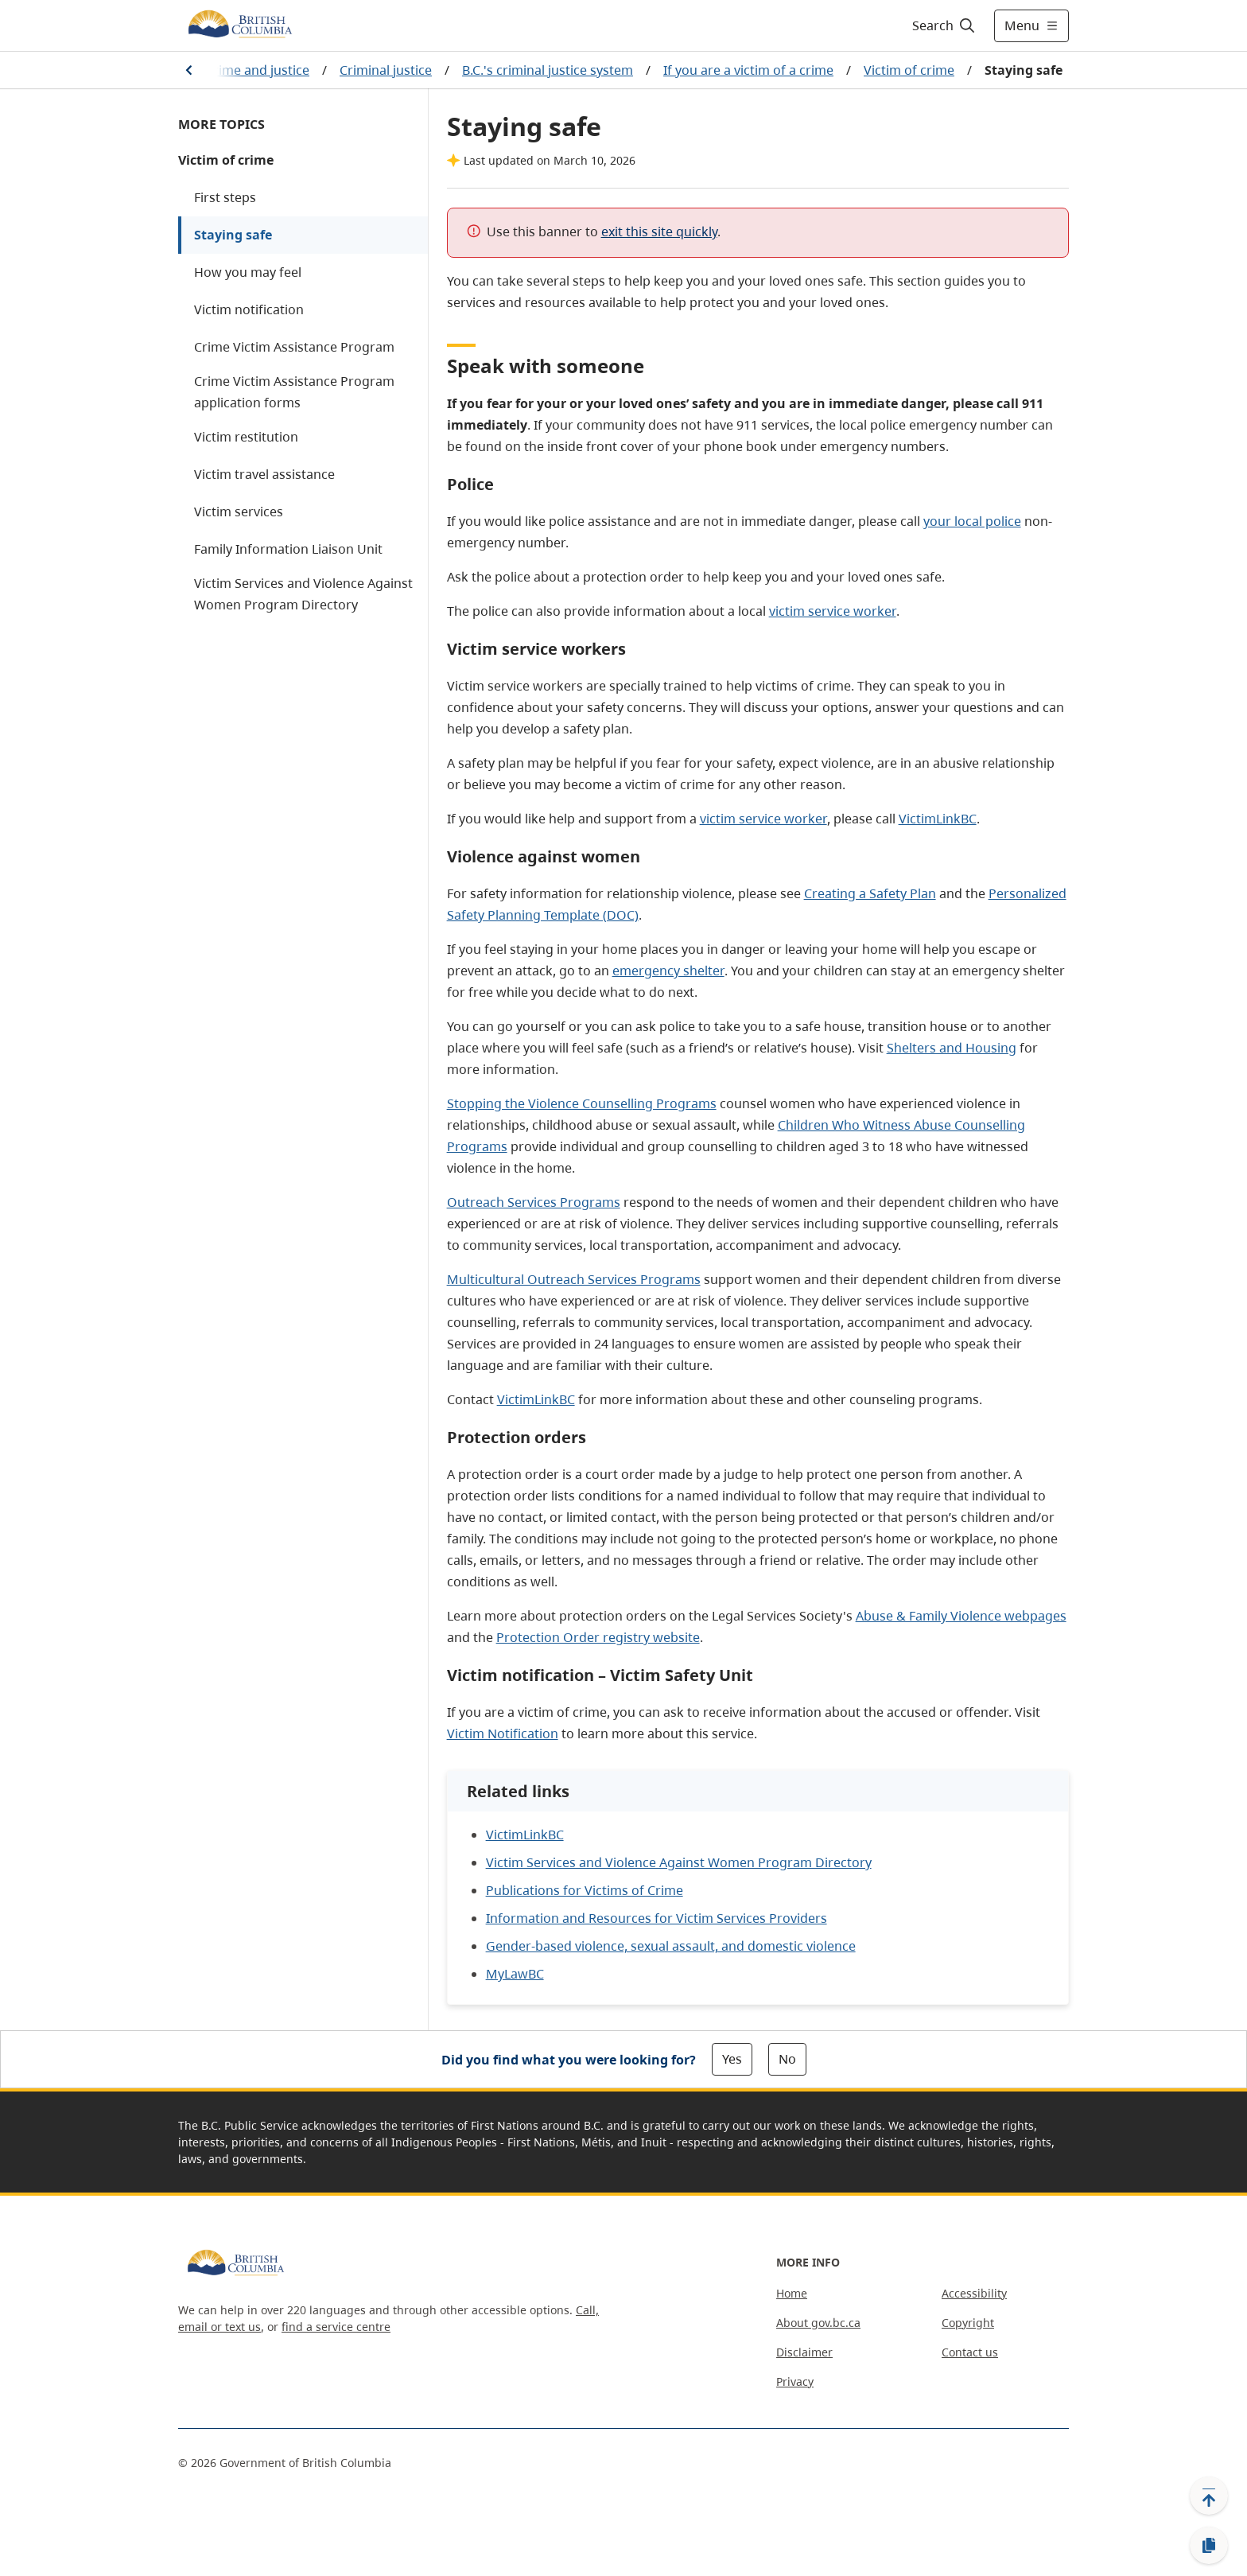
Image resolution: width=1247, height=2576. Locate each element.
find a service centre (336, 2326)
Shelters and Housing (951, 1047)
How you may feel (247, 272)
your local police (972, 521)
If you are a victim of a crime (748, 70)
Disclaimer (804, 2352)
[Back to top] (1209, 2496)
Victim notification (249, 309)
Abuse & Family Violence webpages (961, 1616)
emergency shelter (668, 970)
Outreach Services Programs (533, 1202)
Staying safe (233, 234)
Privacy (795, 2381)
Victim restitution (246, 437)
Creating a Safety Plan (870, 893)
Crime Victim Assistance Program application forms (294, 391)
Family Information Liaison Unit (288, 549)
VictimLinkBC (938, 818)
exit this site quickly (659, 231)
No (787, 2059)
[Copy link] (1209, 2546)
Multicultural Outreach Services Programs (574, 1279)
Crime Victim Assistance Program (294, 347)
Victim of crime (909, 70)
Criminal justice (386, 70)
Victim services (238, 511)
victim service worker (832, 611)
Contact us (970, 2352)
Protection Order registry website (598, 1637)
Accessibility (974, 2293)
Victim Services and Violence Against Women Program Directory (303, 593)
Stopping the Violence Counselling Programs (582, 1103)
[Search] (944, 25)
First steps (225, 197)
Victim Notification (502, 1733)
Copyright (968, 2322)
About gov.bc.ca (818, 2322)
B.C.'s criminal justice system (547, 70)
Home (791, 2293)
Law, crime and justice (243, 70)
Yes (732, 2059)
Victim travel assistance (264, 474)
